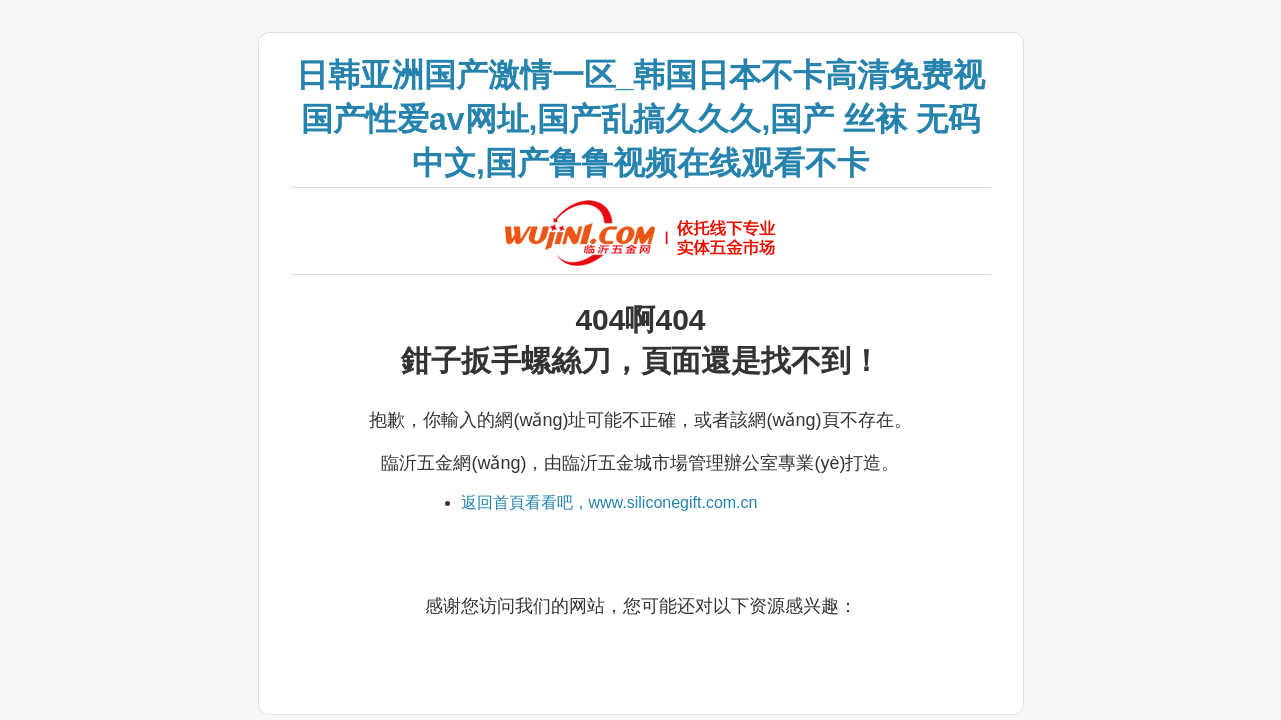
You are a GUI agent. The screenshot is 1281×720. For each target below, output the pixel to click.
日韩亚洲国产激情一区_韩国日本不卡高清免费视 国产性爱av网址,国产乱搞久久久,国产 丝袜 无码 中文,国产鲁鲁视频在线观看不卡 (641, 119)
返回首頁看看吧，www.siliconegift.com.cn (609, 502)
